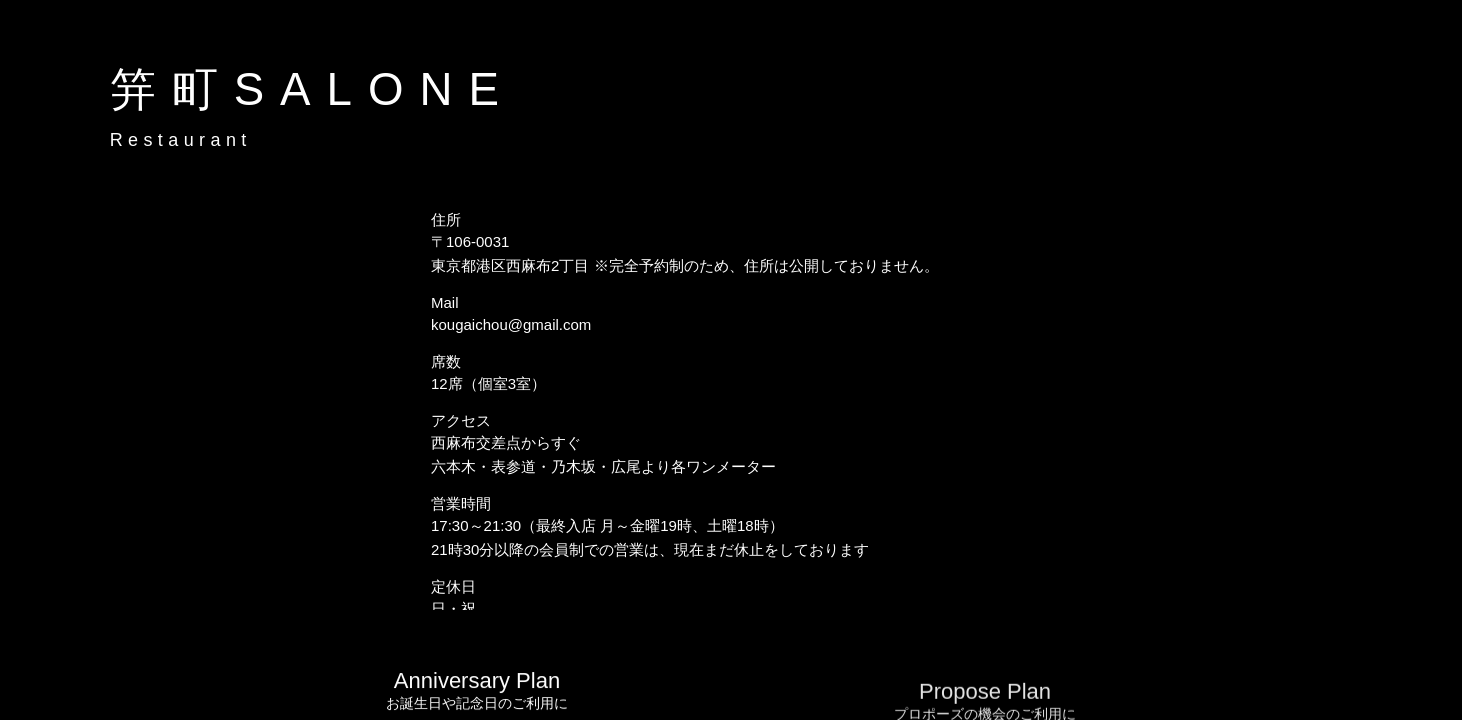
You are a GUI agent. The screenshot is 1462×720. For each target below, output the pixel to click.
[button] (1427, 46)
